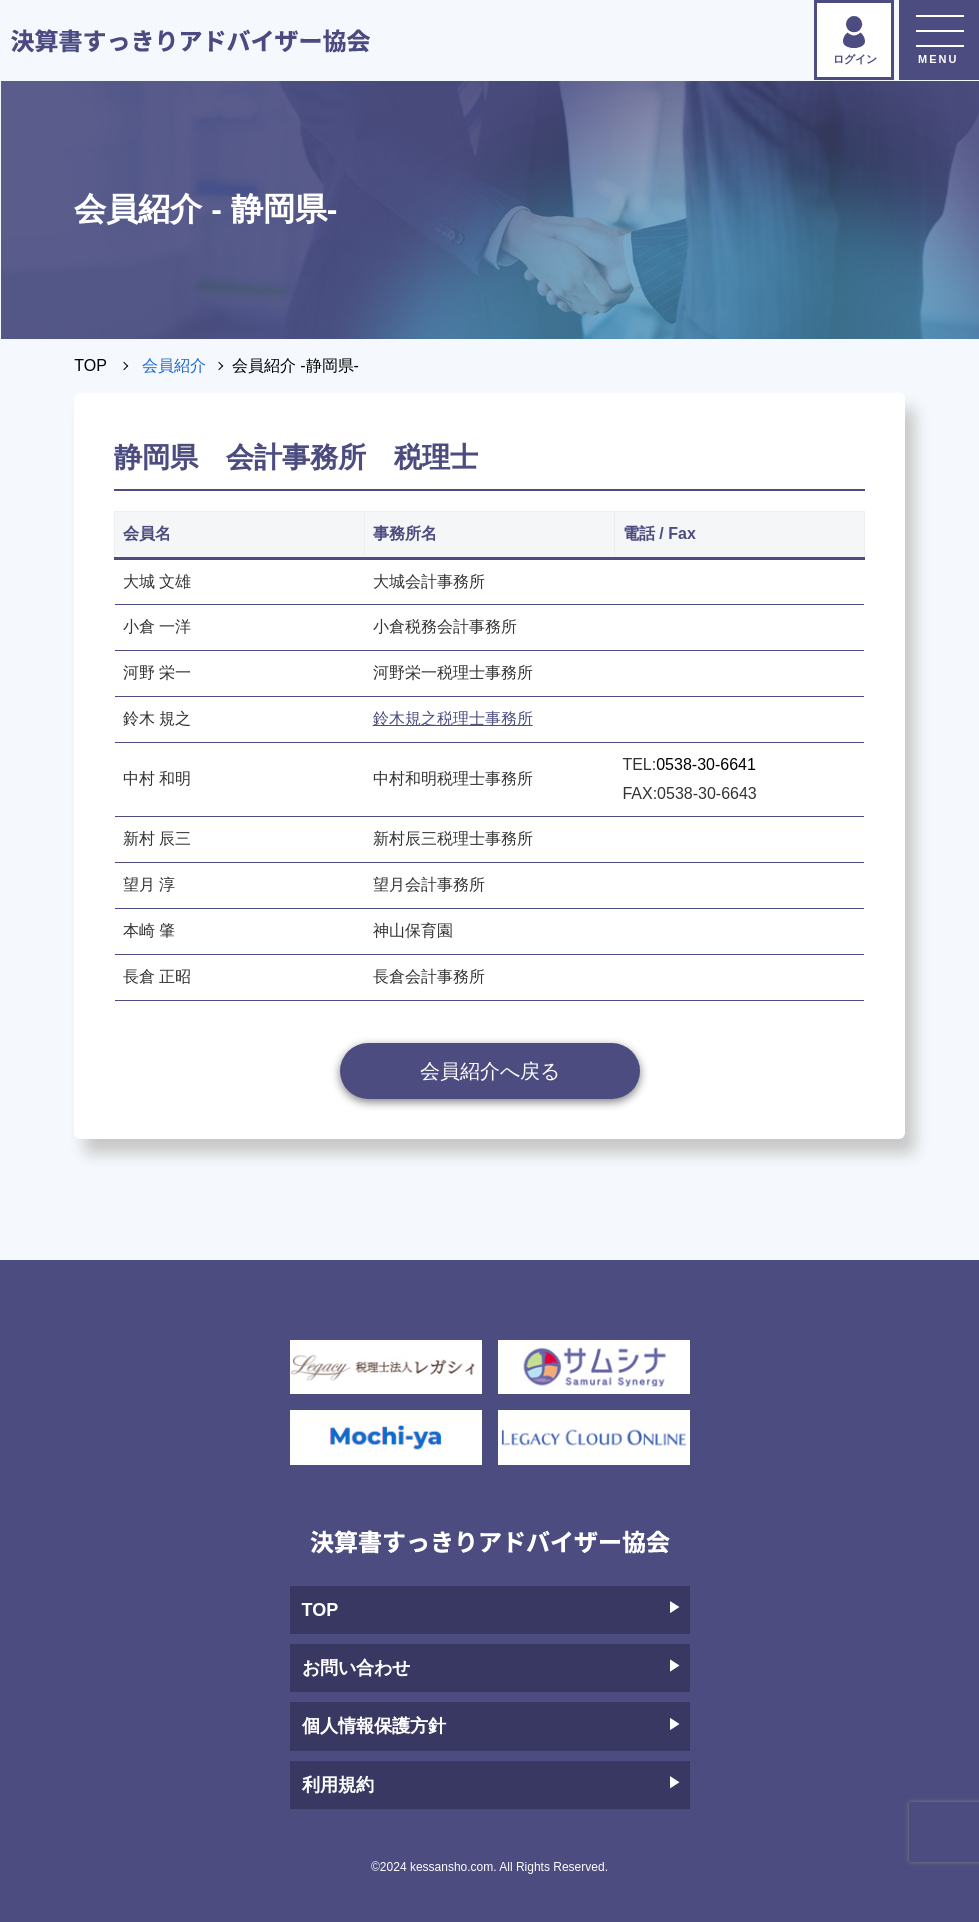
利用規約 (491, 1785)
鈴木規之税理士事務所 (453, 718)
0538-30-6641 (706, 764)
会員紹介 (174, 365)
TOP (90, 365)
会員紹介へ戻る (490, 1071)
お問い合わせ (491, 1668)
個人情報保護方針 (491, 1726)
